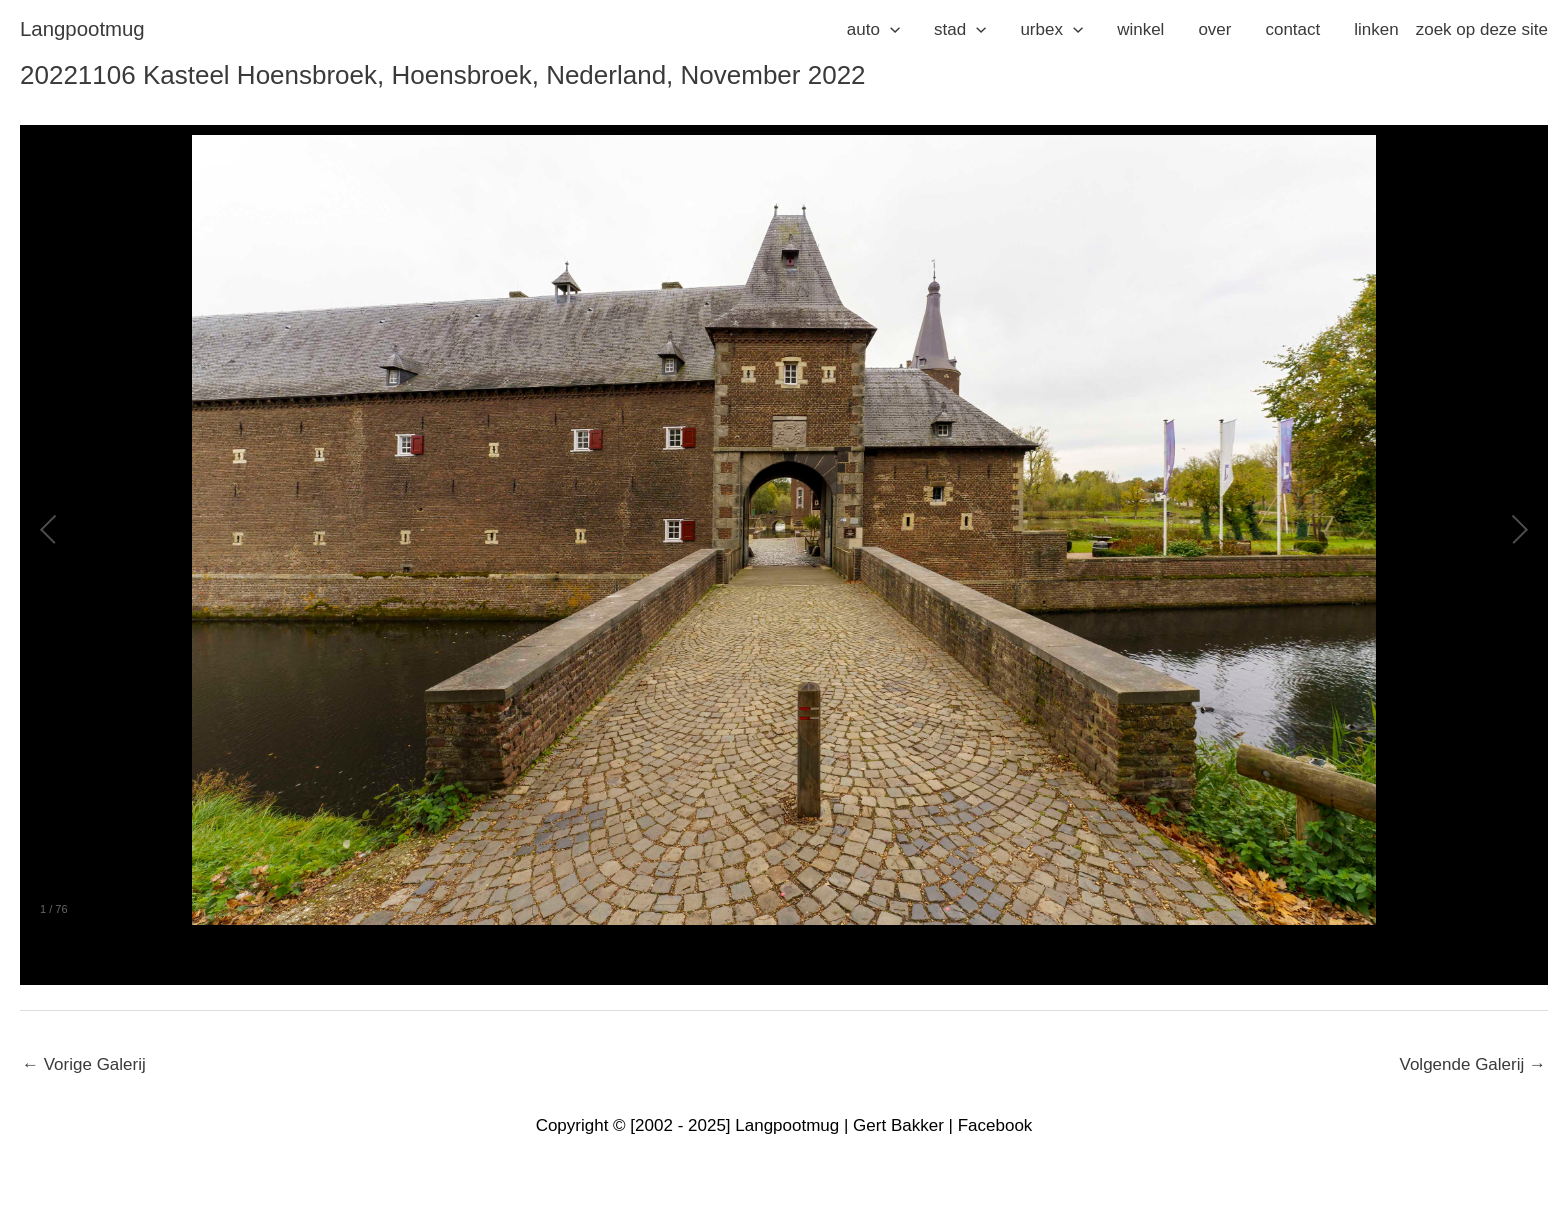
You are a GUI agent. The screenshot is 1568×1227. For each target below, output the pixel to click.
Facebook (995, 1125)
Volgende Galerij (1473, 1064)
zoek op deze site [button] (1482, 29)
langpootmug (82, 29)
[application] (890, 30)
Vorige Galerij (84, 1064)
